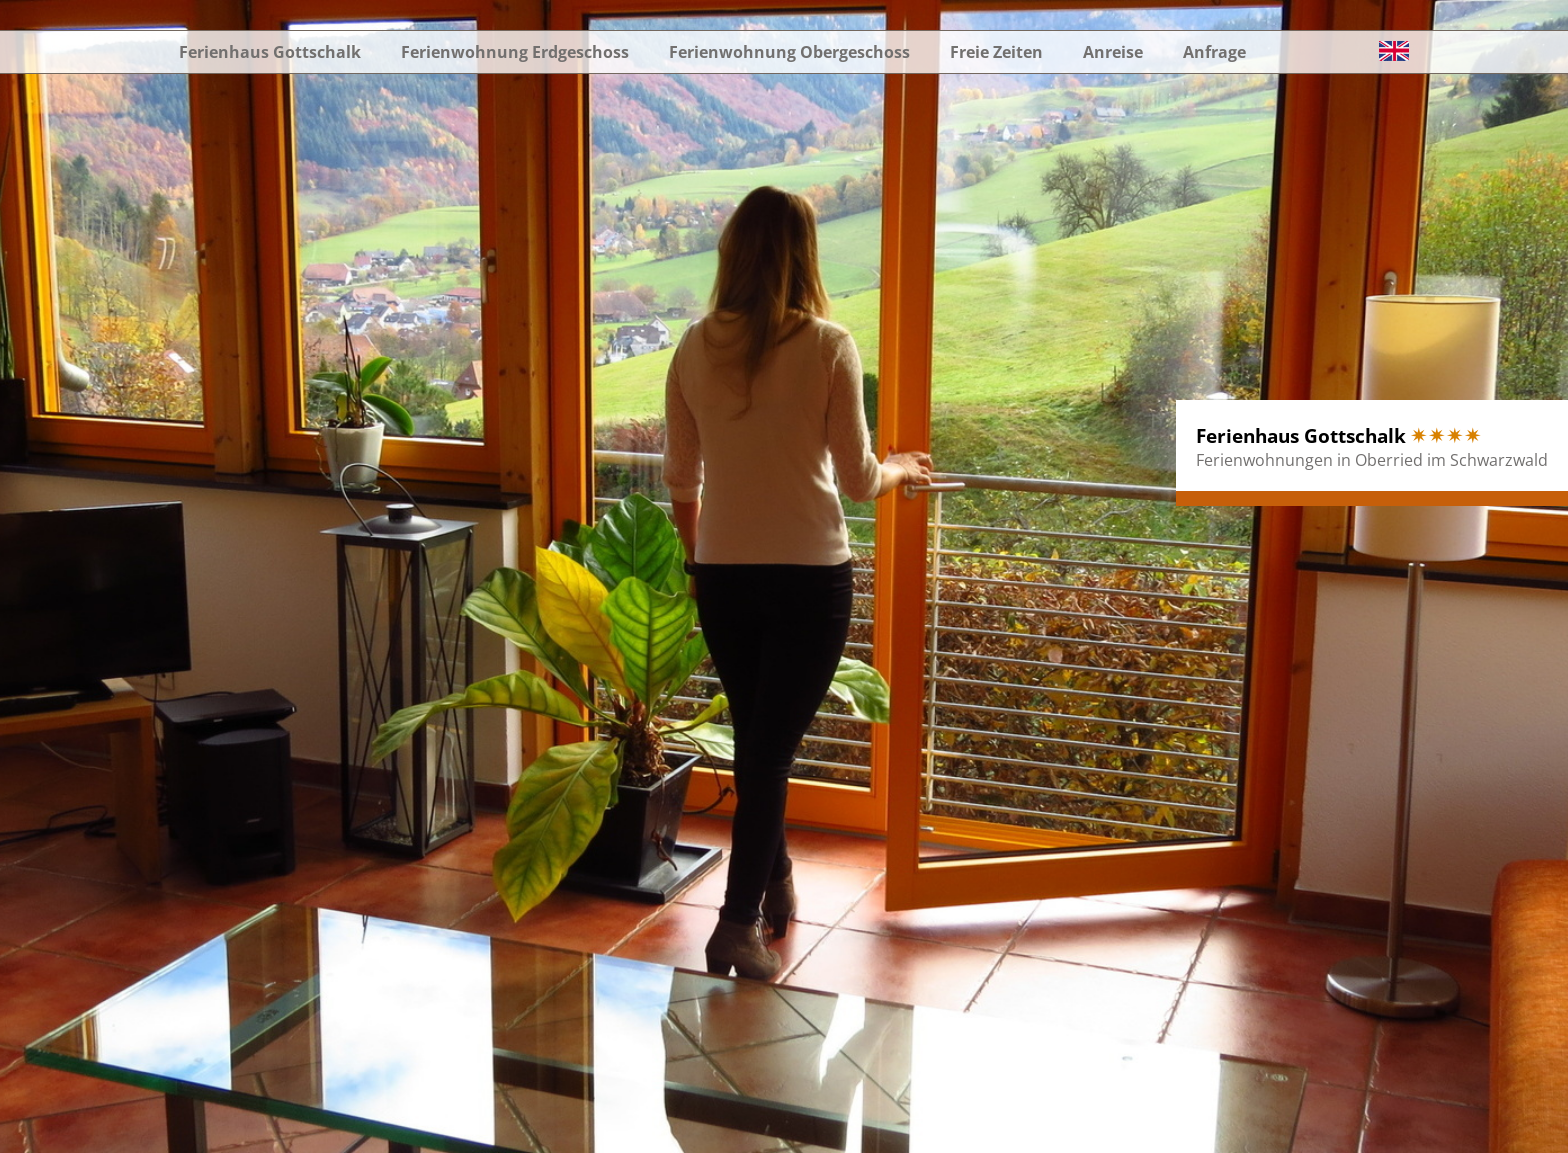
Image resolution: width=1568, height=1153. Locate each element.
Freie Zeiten (996, 52)
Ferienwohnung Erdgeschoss (515, 52)
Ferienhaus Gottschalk (270, 52)
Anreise (1113, 52)
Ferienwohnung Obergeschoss (789, 52)
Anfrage (1214, 52)
